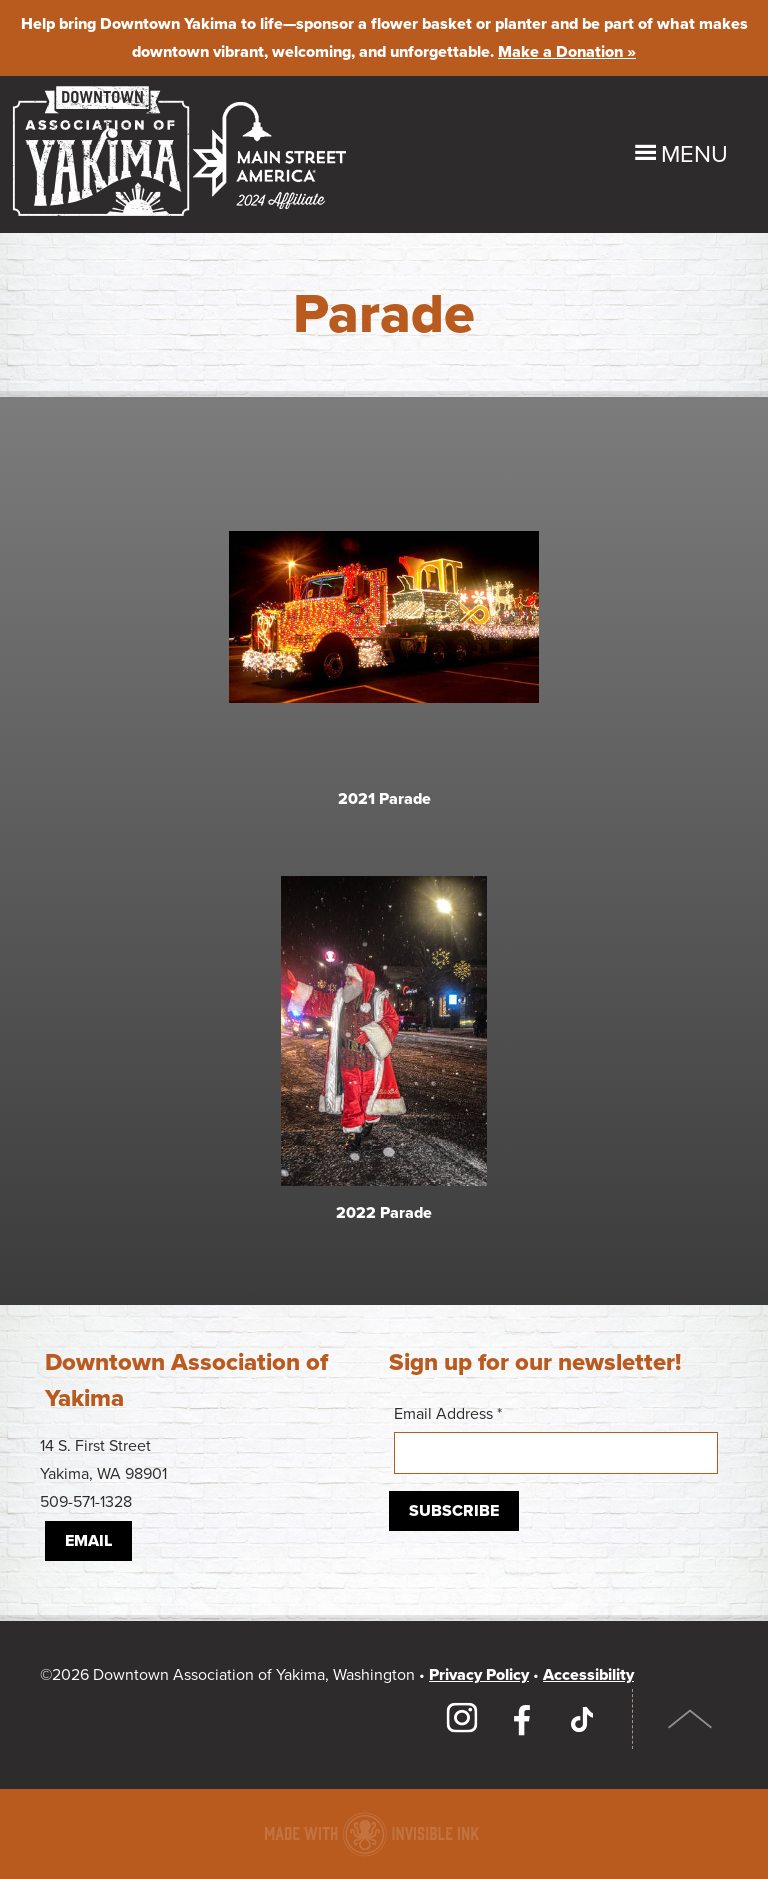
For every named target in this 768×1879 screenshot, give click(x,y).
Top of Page (690, 1719)
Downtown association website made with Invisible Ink (371, 1834)
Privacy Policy (479, 1675)
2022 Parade (383, 1217)
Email (88, 1541)
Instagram (462, 1719)
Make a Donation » (567, 52)
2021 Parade (384, 799)
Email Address (556, 1439)
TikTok (582, 1719)
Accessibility (588, 1675)
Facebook (522, 1719)
